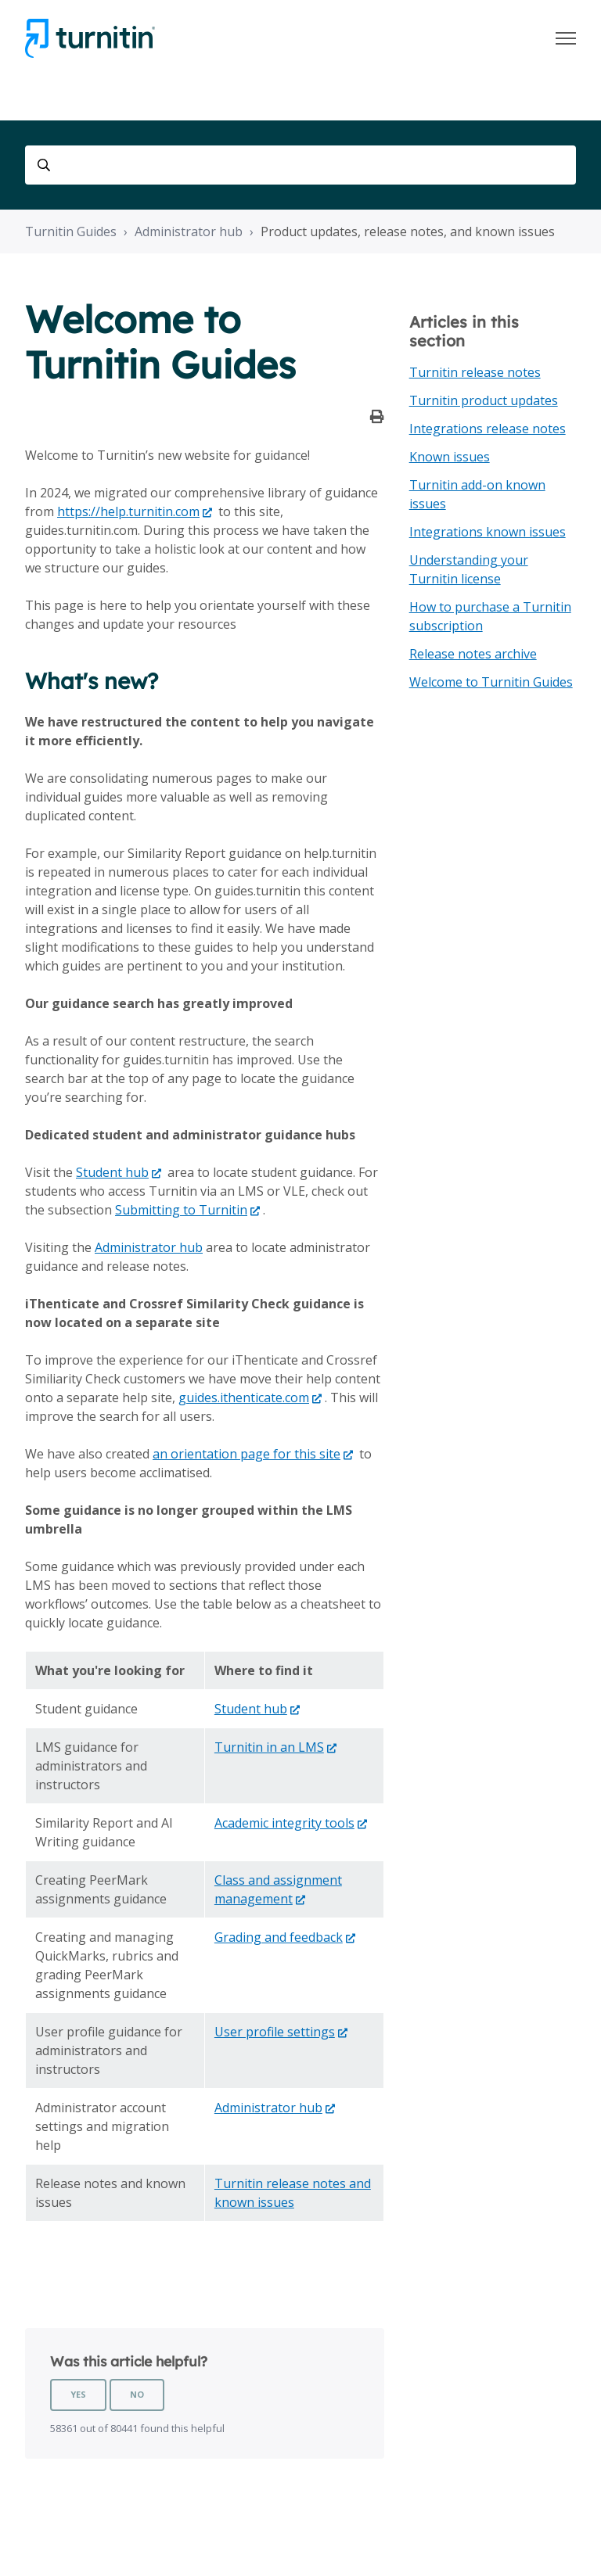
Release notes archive (473, 653)
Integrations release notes (487, 428)
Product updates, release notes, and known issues (408, 231)
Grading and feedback (278, 1937)
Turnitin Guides (71, 231)
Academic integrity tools (284, 1823)
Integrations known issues (487, 531)
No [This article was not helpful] (137, 2394)
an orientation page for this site (246, 1453)
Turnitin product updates (483, 400)
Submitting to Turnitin (181, 1209)
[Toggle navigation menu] (565, 38)
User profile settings (274, 2031)
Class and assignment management (278, 1889)
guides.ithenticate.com (243, 1397)
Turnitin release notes (475, 372)
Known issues (449, 456)
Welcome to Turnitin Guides (491, 682)
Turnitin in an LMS (269, 1747)
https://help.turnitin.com (128, 511)
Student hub (112, 1172)
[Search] (300, 165)
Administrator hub (189, 231)
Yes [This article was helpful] (78, 2394)
